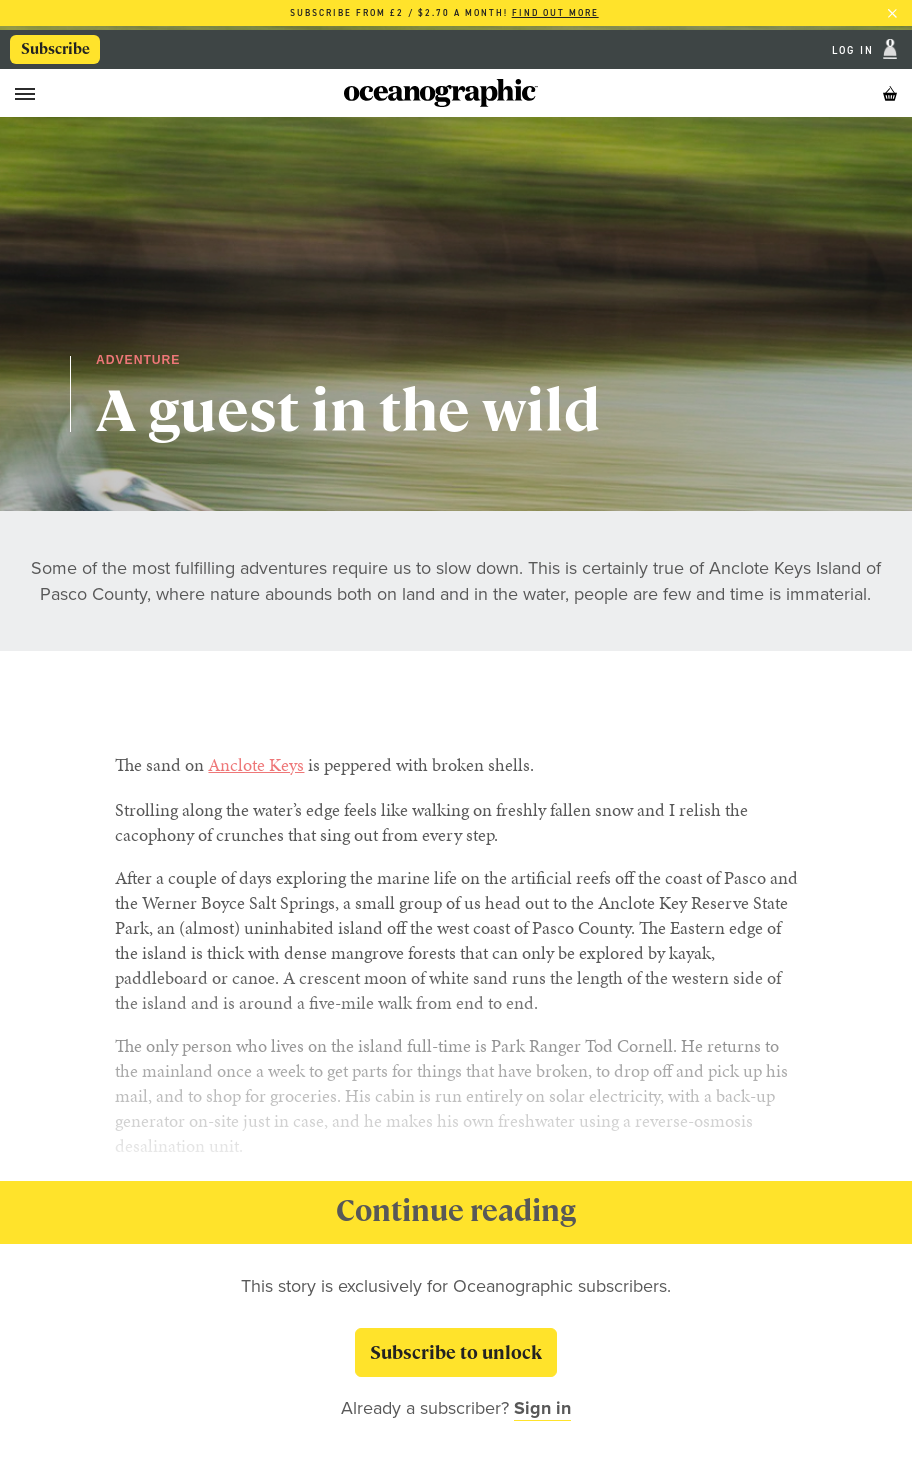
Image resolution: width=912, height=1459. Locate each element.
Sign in (542, 1408)
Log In (855, 49)
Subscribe (55, 48)
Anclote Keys (256, 764)
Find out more (555, 13)
